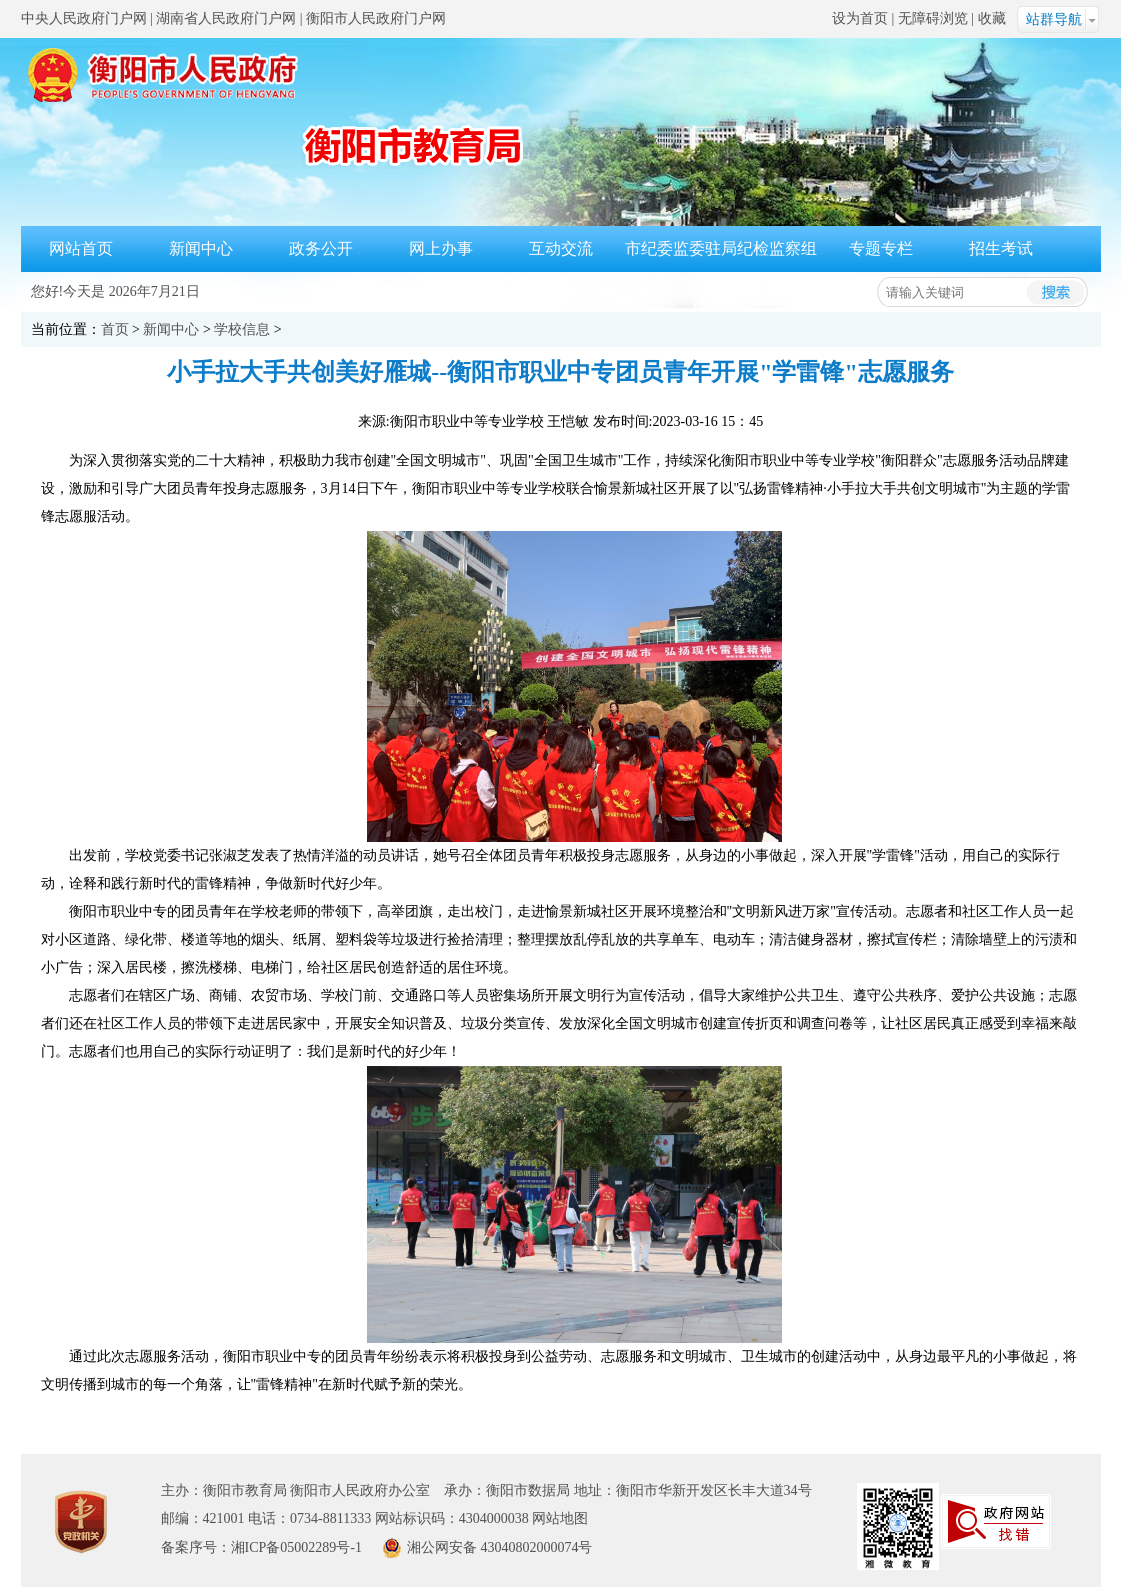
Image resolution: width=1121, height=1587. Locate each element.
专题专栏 (881, 248)
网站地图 (560, 1518)
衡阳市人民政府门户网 (376, 18)
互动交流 (561, 248)
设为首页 (860, 18)
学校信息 (242, 329)
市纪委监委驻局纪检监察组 (721, 248)
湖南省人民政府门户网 (226, 18)
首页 (115, 329)
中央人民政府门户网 (84, 18)
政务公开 (321, 248)
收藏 (992, 18)
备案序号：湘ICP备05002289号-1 (261, 1547)
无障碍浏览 (933, 18)
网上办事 (441, 248)
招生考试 (1001, 248)
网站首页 (81, 248)
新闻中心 (201, 248)
